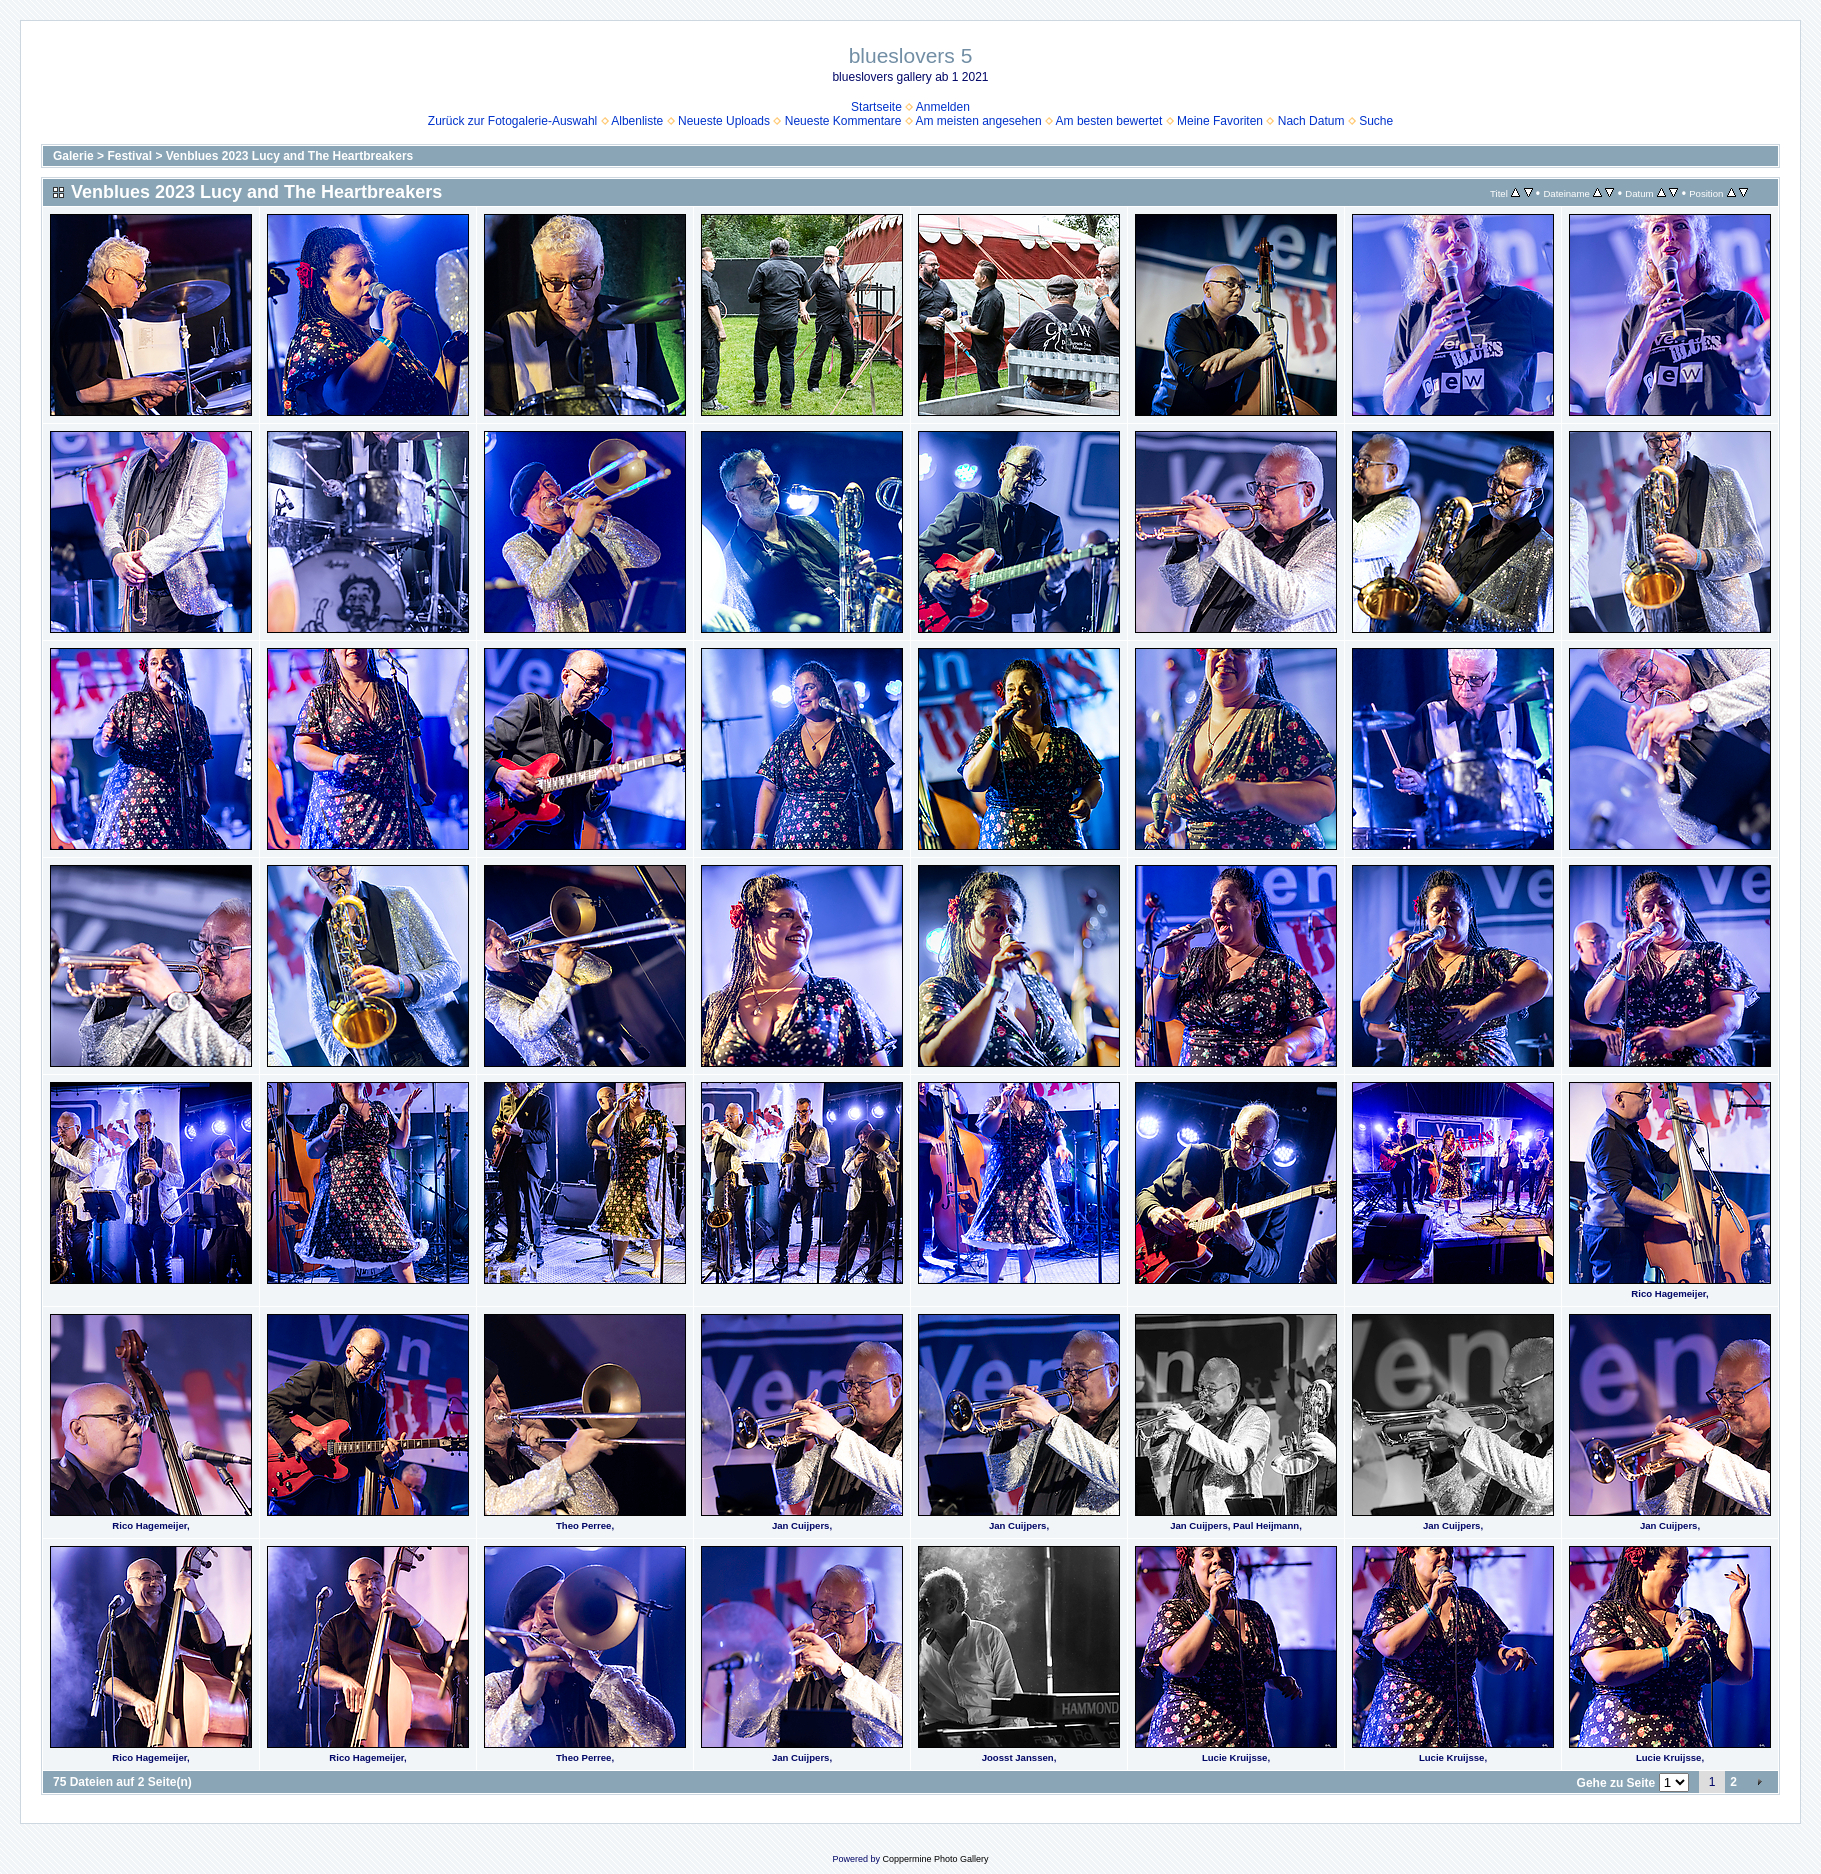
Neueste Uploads (724, 121)
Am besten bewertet (1109, 121)
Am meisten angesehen (978, 121)
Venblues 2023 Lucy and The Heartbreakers (289, 156)
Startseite (876, 107)
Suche (1376, 121)
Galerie (73, 156)
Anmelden (943, 107)
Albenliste (637, 121)
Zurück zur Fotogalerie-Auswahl (512, 121)
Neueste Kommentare (843, 121)
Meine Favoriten (1220, 121)
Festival (129, 156)
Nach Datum (1311, 121)
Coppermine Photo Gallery (935, 1859)
